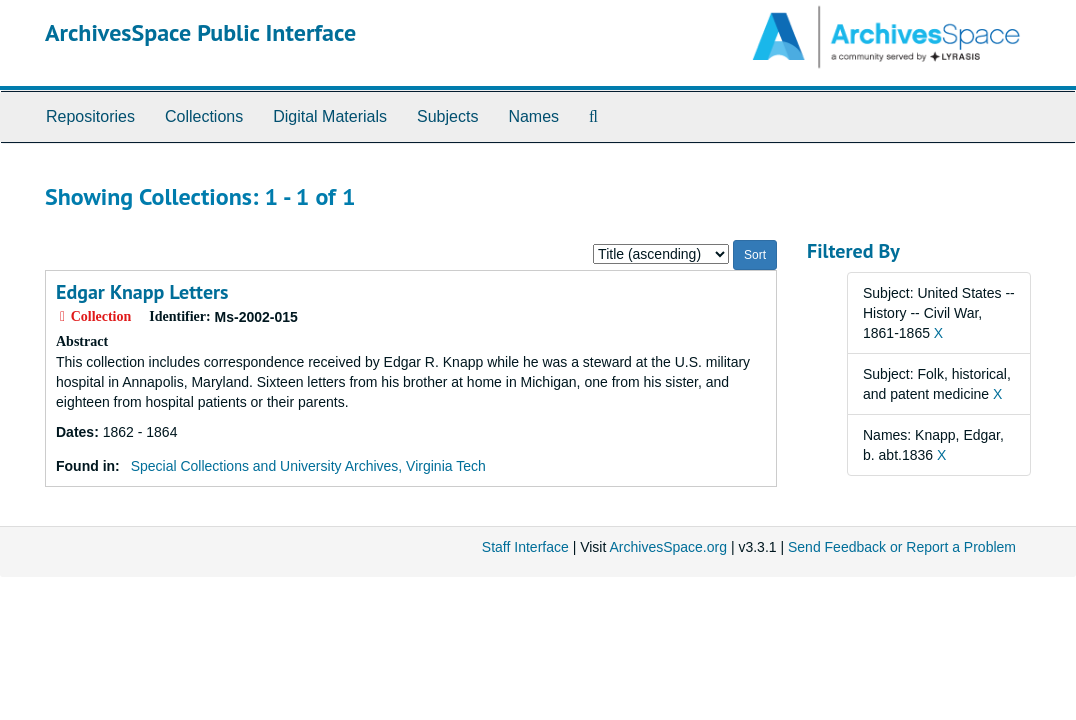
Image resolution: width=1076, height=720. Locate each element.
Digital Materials (330, 116)
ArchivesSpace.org (668, 547)
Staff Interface (525, 547)
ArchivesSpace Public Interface (200, 32)
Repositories (90, 116)
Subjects (447, 116)
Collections (204, 116)
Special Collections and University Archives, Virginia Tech (308, 466)
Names (533, 116)
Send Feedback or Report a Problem (902, 547)
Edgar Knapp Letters (142, 292)
